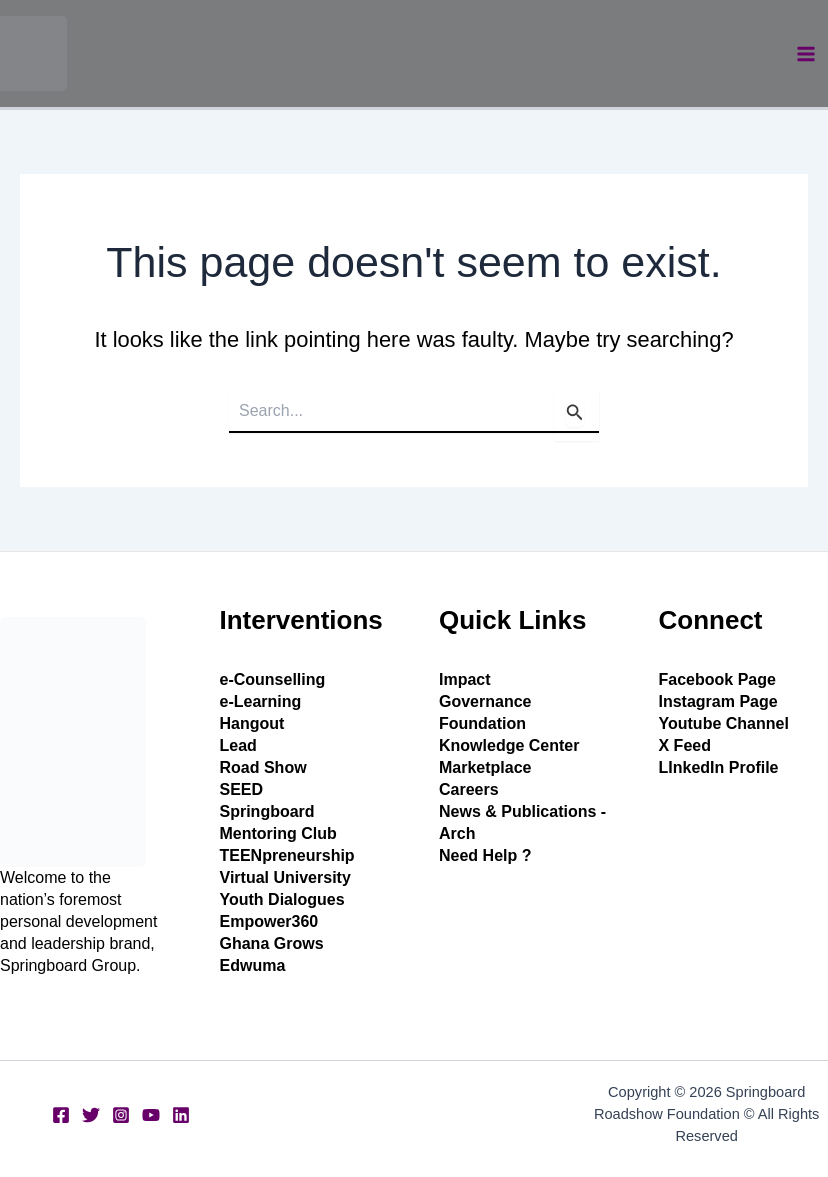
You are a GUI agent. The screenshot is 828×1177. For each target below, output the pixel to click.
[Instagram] (121, 1115)
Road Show (263, 767)
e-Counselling (273, 679)
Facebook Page (717, 679)
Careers (469, 789)
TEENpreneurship (287, 855)
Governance (485, 701)
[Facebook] (61, 1115)
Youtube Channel (724, 723)
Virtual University (285, 877)
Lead (238, 745)
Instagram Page (718, 701)
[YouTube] (151, 1115)
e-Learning (261, 701)
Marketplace (485, 767)
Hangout (252, 723)
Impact (465, 679)
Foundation (482, 723)
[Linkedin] (181, 1115)
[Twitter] (91, 1115)
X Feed (685, 745)
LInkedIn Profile (719, 767)
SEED (242, 789)
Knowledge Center (509, 745)
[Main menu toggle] (806, 54)
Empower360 (269, 921)
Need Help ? (485, 855)
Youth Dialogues (282, 899)
